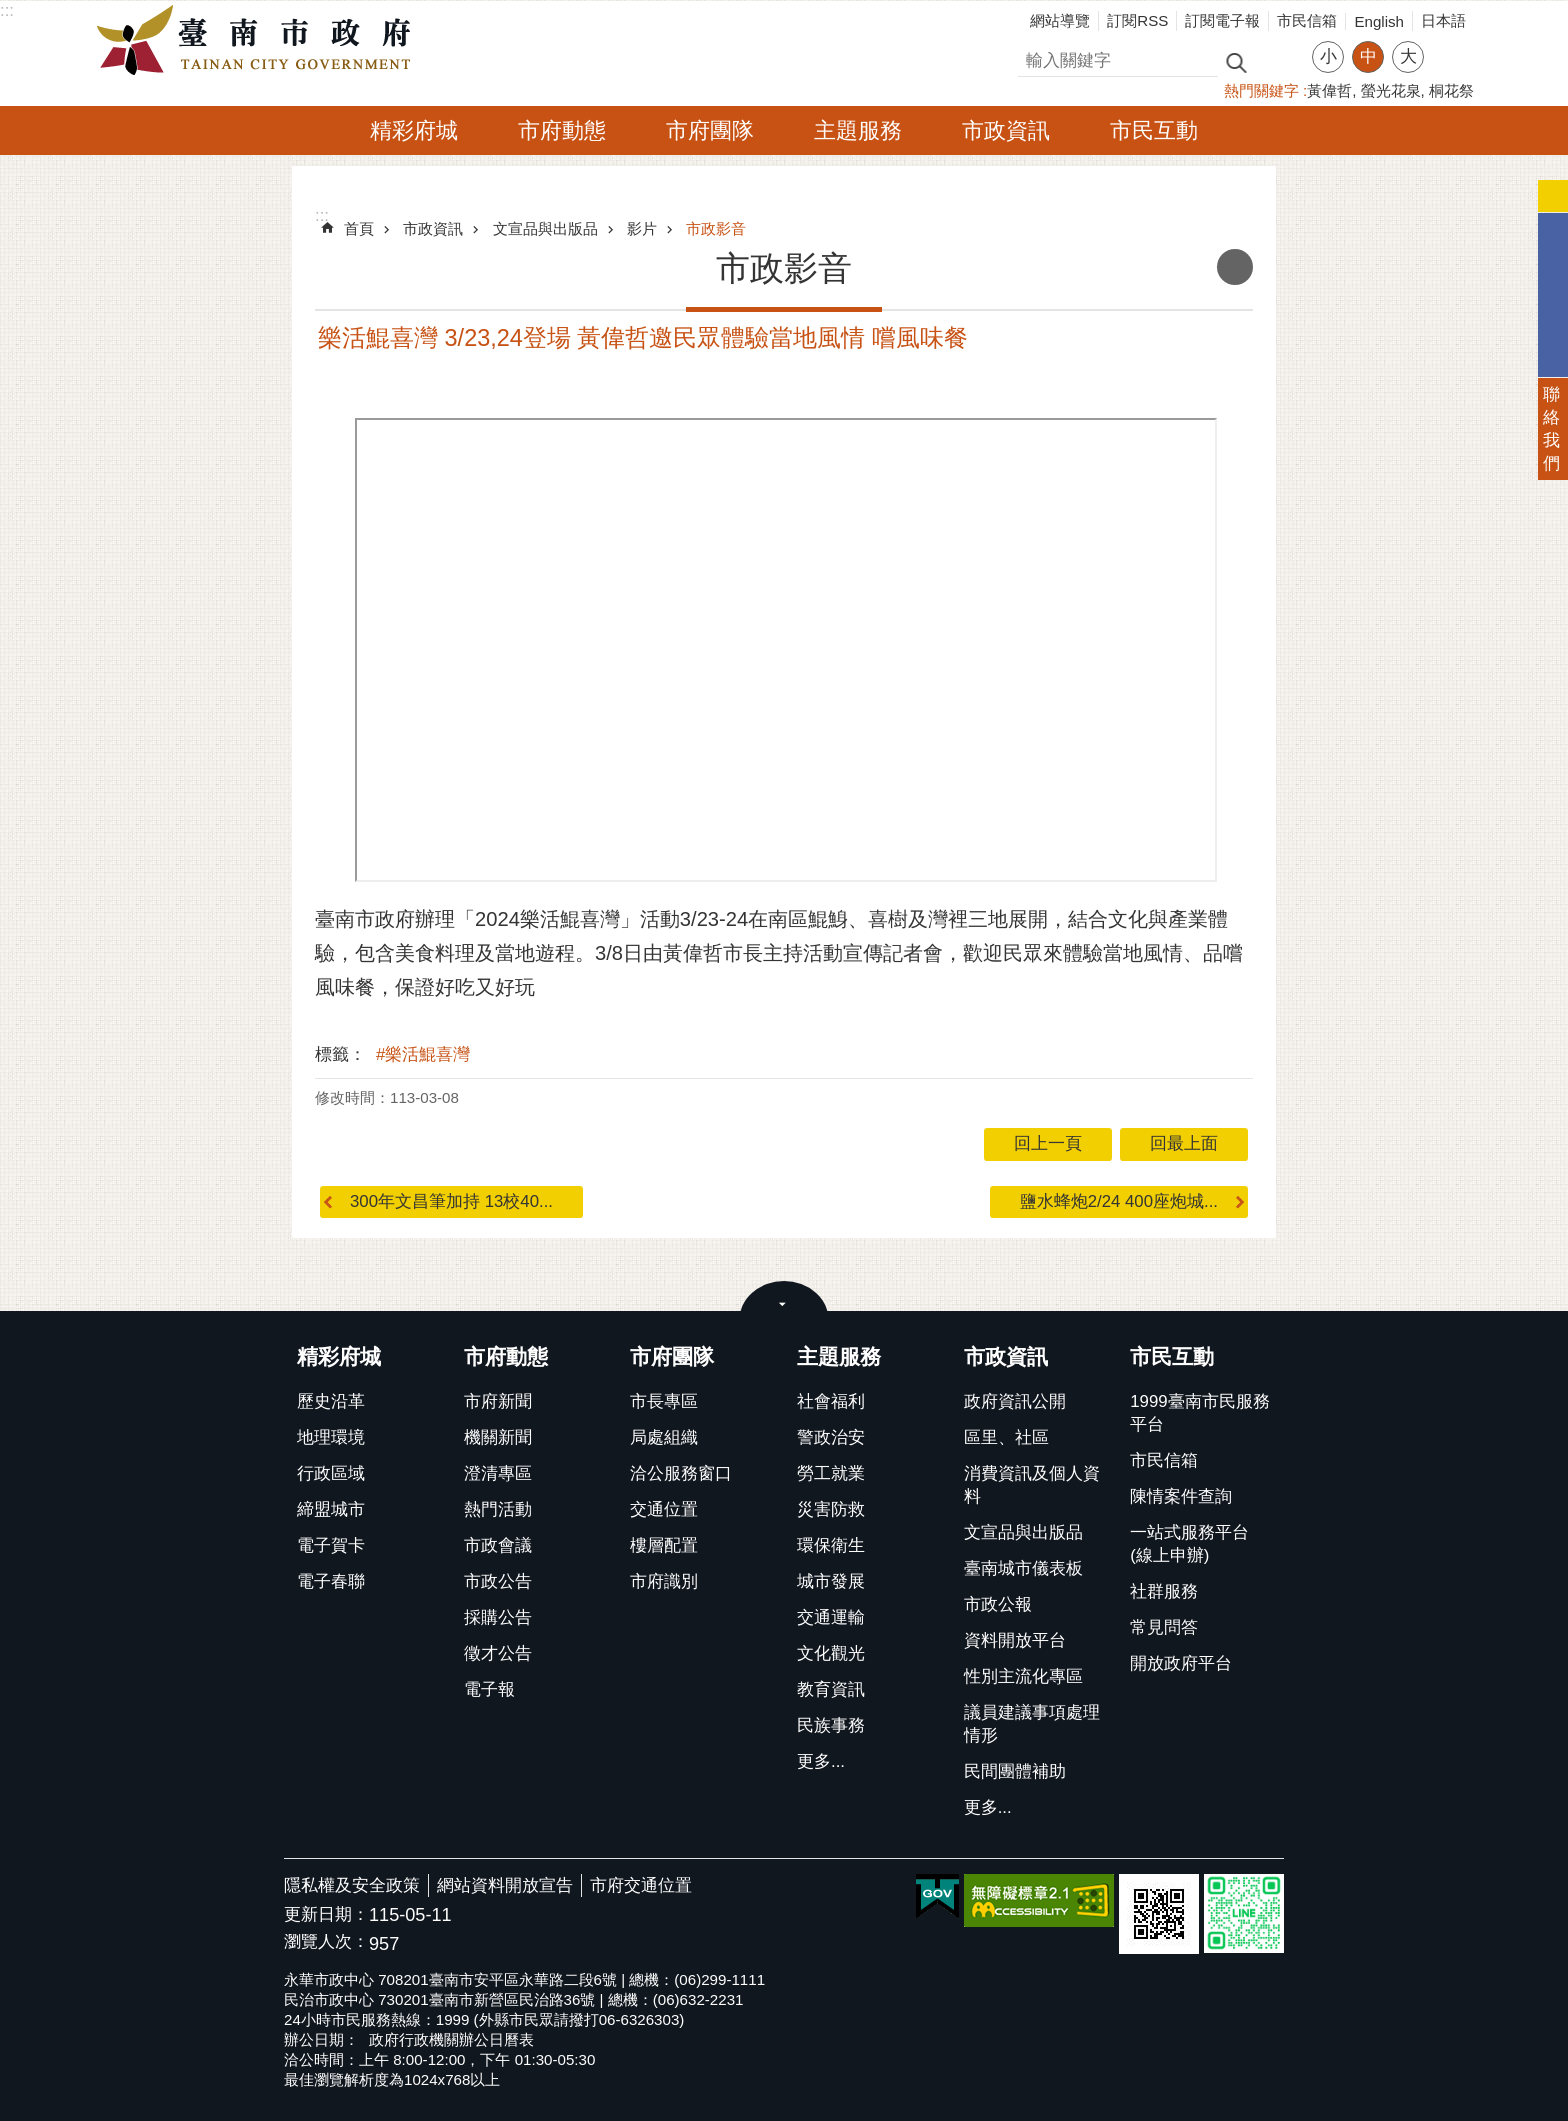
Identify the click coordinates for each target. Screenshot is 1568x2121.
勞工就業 (831, 1473)
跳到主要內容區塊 (10, 10)
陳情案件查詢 (1181, 1496)
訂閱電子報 (1222, 20)
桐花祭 (1451, 90)
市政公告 (498, 1581)
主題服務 (858, 130)
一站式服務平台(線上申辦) (1189, 1544)
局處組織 (664, 1437)
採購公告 (498, 1617)
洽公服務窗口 (681, 1473)
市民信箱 (1307, 20)
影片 (642, 228)
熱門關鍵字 (1261, 90)
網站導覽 (1060, 20)
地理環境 (331, 1437)
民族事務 (831, 1725)
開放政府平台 (1181, 1663)
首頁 (359, 228)
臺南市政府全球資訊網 (259, 41)
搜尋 (1035, 57)
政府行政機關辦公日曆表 (451, 2039)
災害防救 (831, 1509)
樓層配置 (664, 1545)
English (1379, 21)
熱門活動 (498, 1509)
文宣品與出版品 (545, 228)
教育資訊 (831, 1689)
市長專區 (664, 1401)
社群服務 (1164, 1591)
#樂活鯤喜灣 (423, 1054)
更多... (821, 1761)
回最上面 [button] (1184, 1143)
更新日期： (326, 1914)
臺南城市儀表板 (1023, 1568)
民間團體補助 (1015, 1771)
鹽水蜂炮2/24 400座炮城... (1119, 1201)
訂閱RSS (1137, 20)
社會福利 (831, 1401)
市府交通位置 (641, 1885)
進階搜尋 (1279, 61)
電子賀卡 (331, 1545)
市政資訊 (1006, 130)
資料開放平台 (1015, 1640)
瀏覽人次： (326, 1942)
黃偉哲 (1329, 90)
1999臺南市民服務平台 (1199, 1413)
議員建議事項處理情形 (1032, 1724)
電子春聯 (331, 1581)
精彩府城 (414, 130)
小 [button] (1328, 56)
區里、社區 (1006, 1437)
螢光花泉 (1391, 90)
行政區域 (331, 1473)
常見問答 (1164, 1627)
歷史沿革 (331, 1401)
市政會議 (498, 1545)
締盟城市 (331, 1509)
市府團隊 (710, 130)
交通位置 (664, 1509)
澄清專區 (498, 1473)
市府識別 (664, 1581)
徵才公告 (498, 1653)
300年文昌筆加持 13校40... (451, 1201)
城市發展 (831, 1581)
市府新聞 (498, 1401)
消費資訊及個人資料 (1032, 1485)
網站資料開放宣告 (505, 1885)
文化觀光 (831, 1653)
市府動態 (562, 130)
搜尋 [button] (1236, 61)
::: (7, 10)
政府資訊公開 (1015, 1401)
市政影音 (716, 228)
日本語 (1443, 20)
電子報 (489, 1689)
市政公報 (998, 1604)
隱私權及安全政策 (352, 1885)
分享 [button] (1449, 44)
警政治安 (831, 1437)
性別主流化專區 (1023, 1676)
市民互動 (1154, 130)
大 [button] (1408, 56)
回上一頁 (1048, 1143)
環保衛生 (831, 1545)
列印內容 (1235, 267)
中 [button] (1368, 56)
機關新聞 (498, 1437)
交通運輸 (831, 1617)
